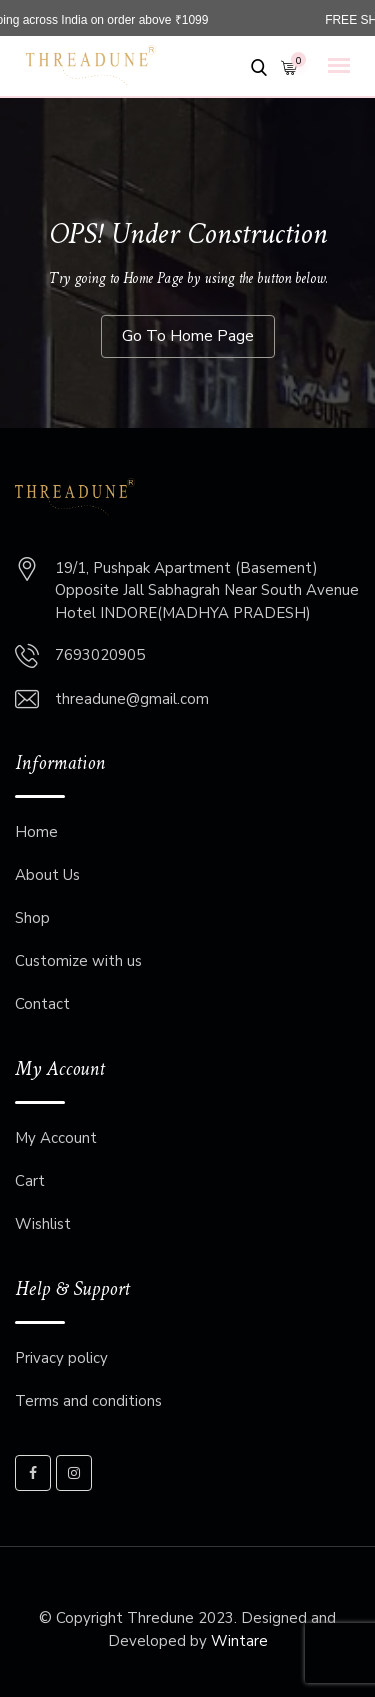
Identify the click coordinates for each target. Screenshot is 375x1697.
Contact (42, 1004)
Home (36, 832)
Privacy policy (61, 1358)
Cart (30, 1181)
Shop (32, 918)
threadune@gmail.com (132, 699)
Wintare (239, 1641)
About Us (47, 875)
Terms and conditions (88, 1401)
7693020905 (100, 655)
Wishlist (43, 1224)
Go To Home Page (188, 336)
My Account (56, 1138)
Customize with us (78, 961)
